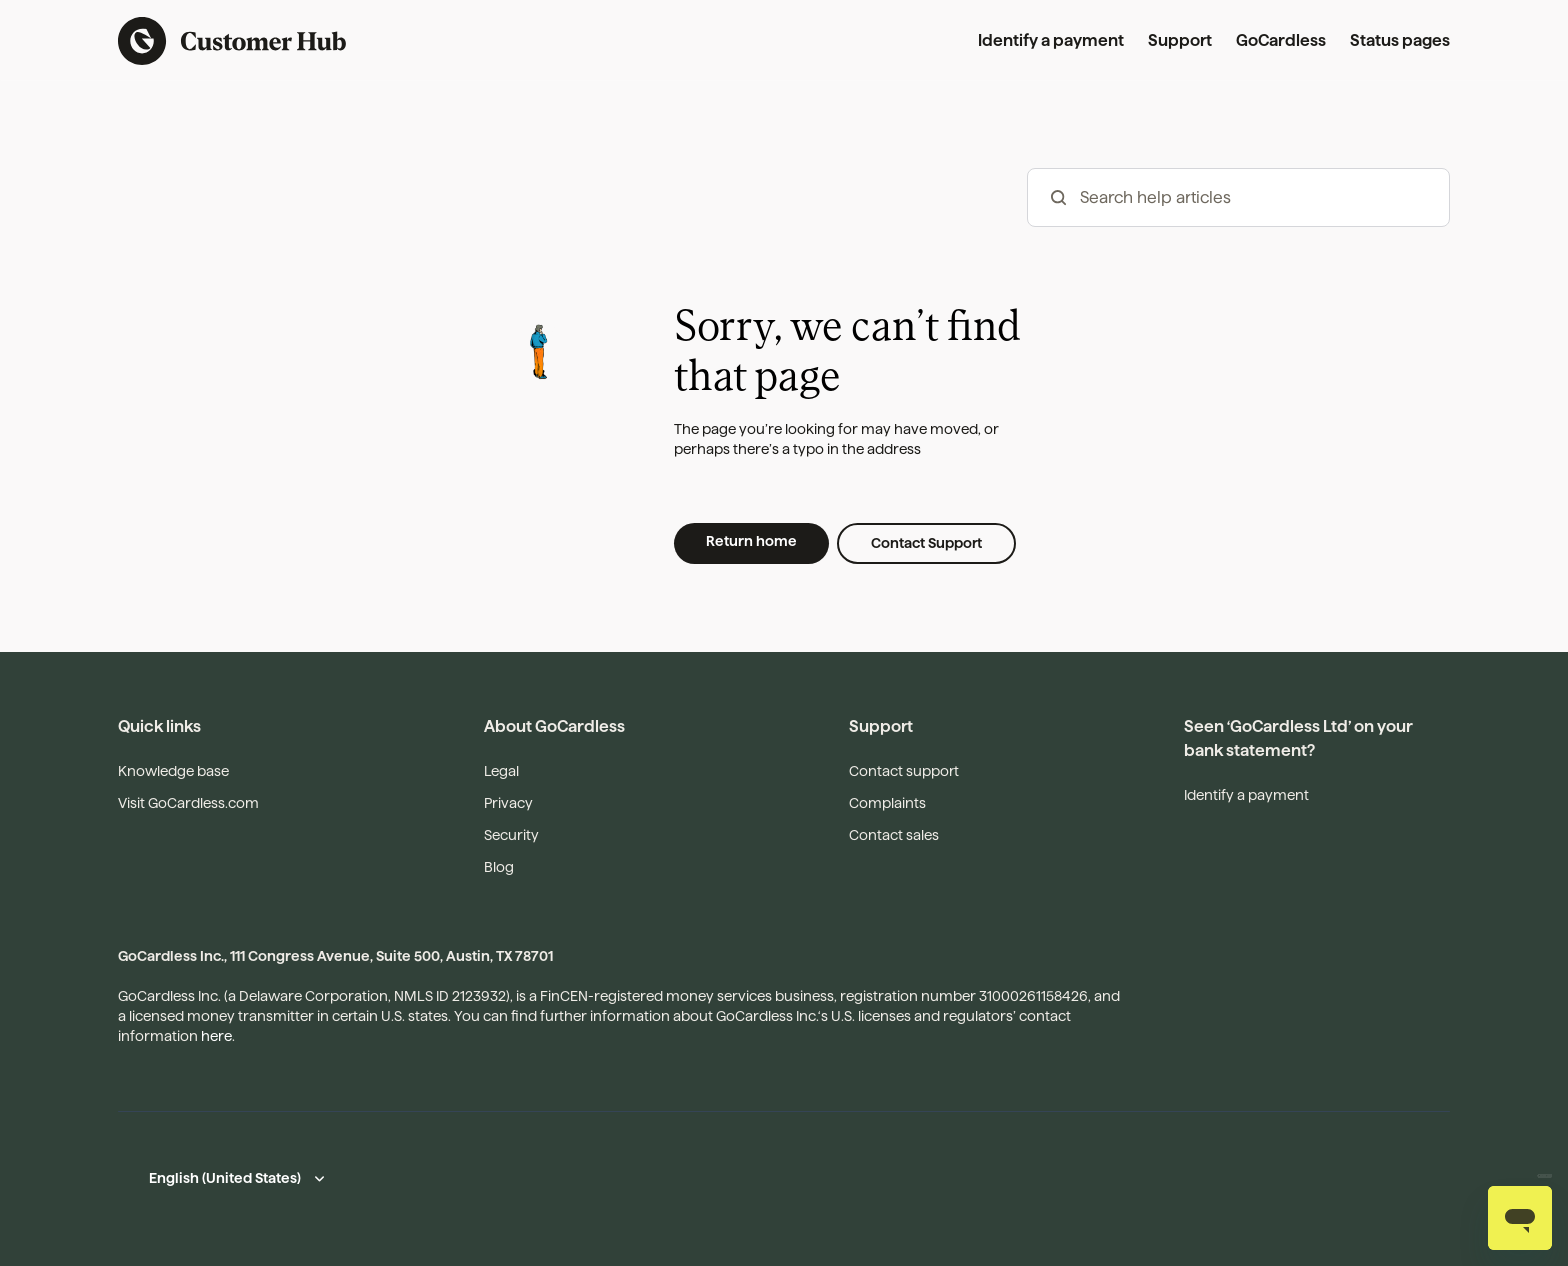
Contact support (904, 771)
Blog (499, 867)
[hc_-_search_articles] (1238, 197)
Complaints (887, 803)
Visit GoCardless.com (188, 803)
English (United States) (225, 1178)
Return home (751, 541)
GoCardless (1281, 40)
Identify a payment (1051, 40)
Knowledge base (173, 771)
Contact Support (926, 543)
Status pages (1400, 40)
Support (1180, 40)
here (216, 1036)
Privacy (508, 803)
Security (511, 835)
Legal (501, 771)
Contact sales (894, 835)
